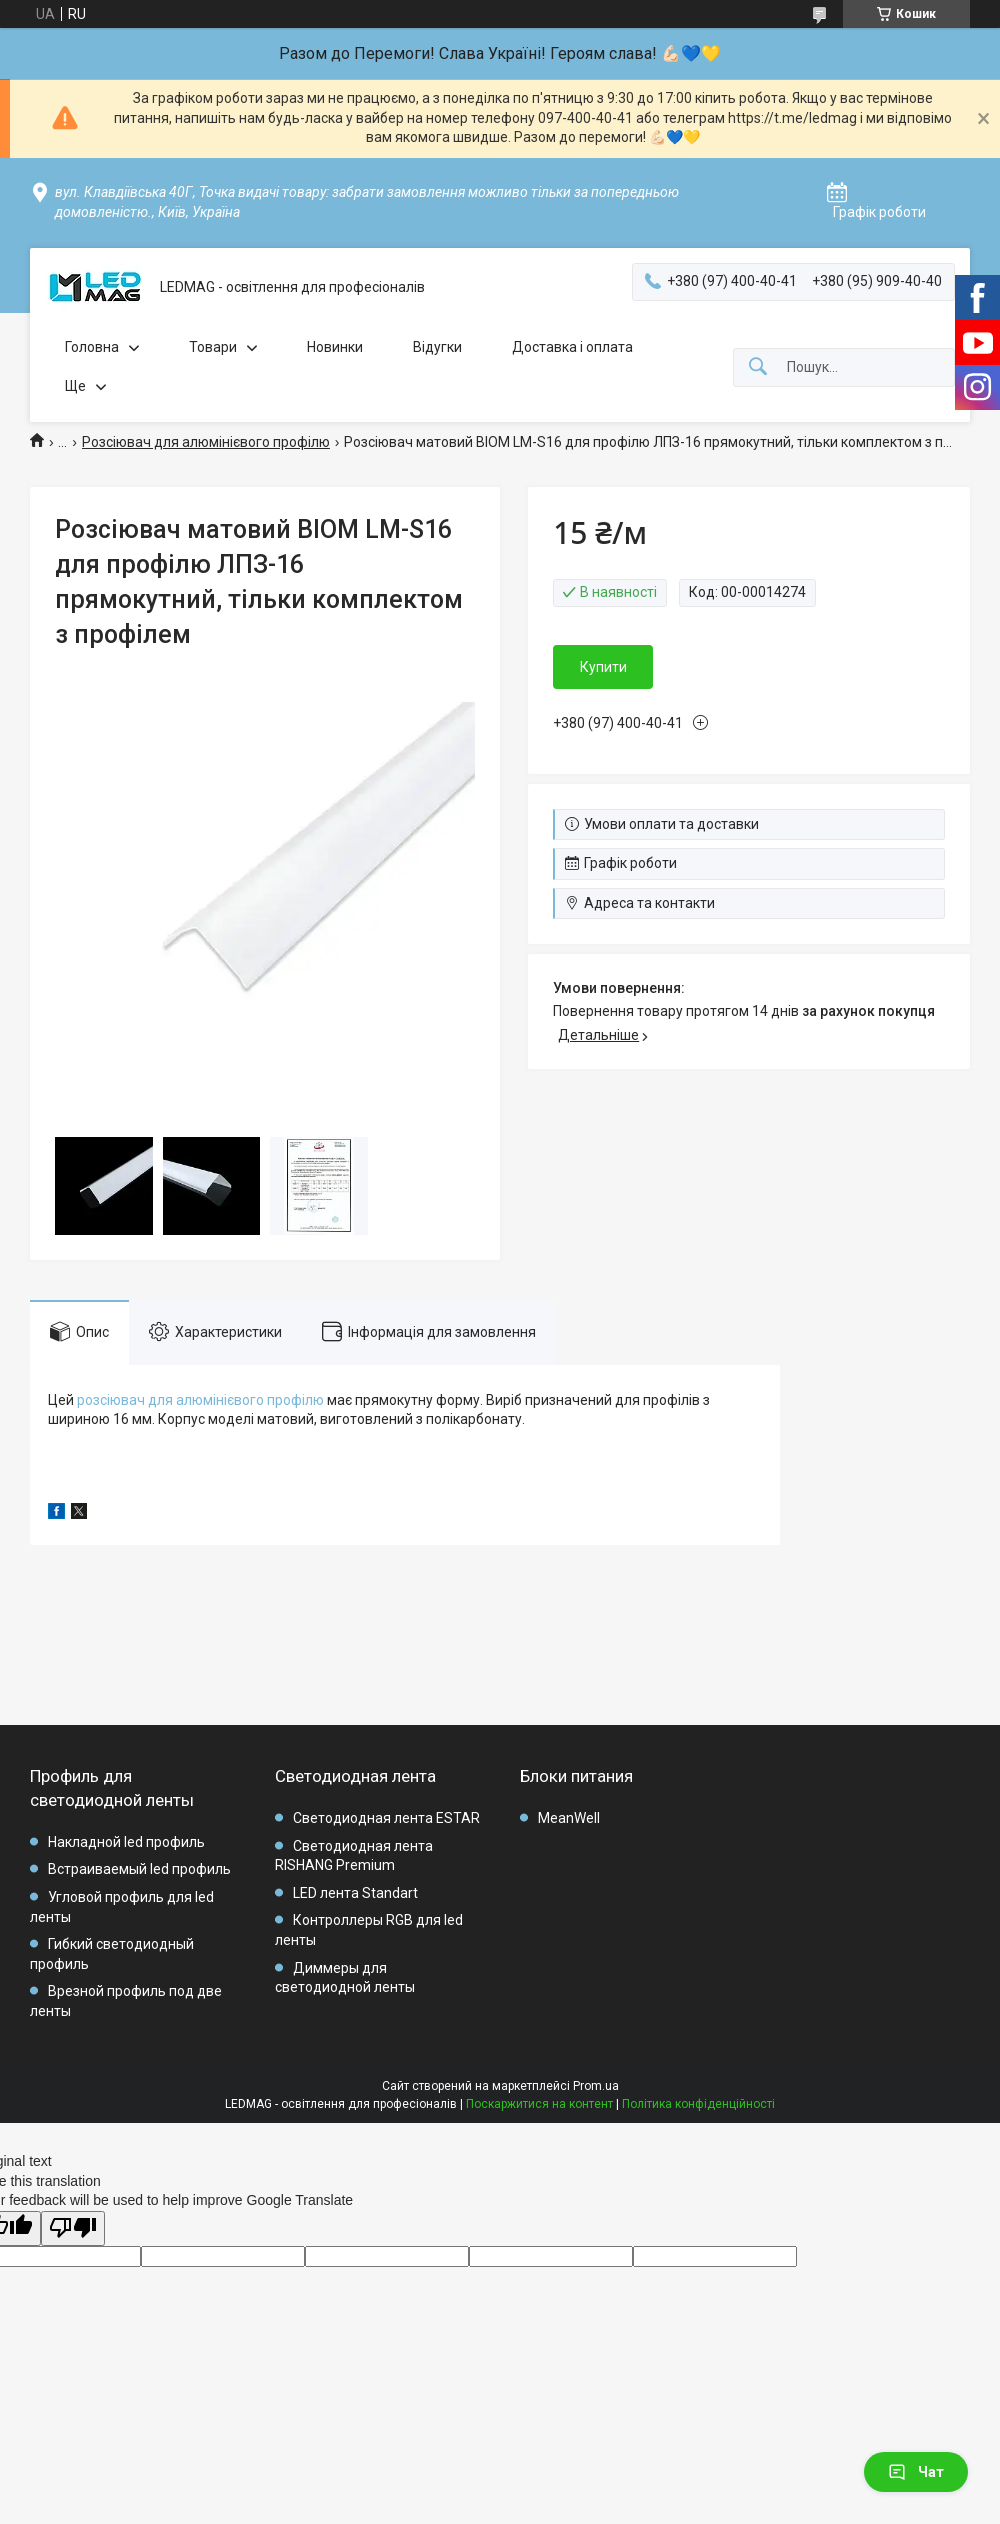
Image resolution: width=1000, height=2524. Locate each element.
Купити (603, 667)
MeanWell (569, 1818)
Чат (916, 2472)
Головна (92, 347)
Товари (213, 347)
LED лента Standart (355, 1893)
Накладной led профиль (126, 1842)
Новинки (335, 347)
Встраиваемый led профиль (139, 1869)
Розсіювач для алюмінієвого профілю (206, 442)
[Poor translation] (73, 2228)
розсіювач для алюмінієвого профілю (200, 1400)
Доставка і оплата (572, 347)
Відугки (437, 347)
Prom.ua (596, 2086)
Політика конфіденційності (698, 2104)
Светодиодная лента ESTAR (386, 1818)
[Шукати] (758, 367)
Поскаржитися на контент (539, 2104)
